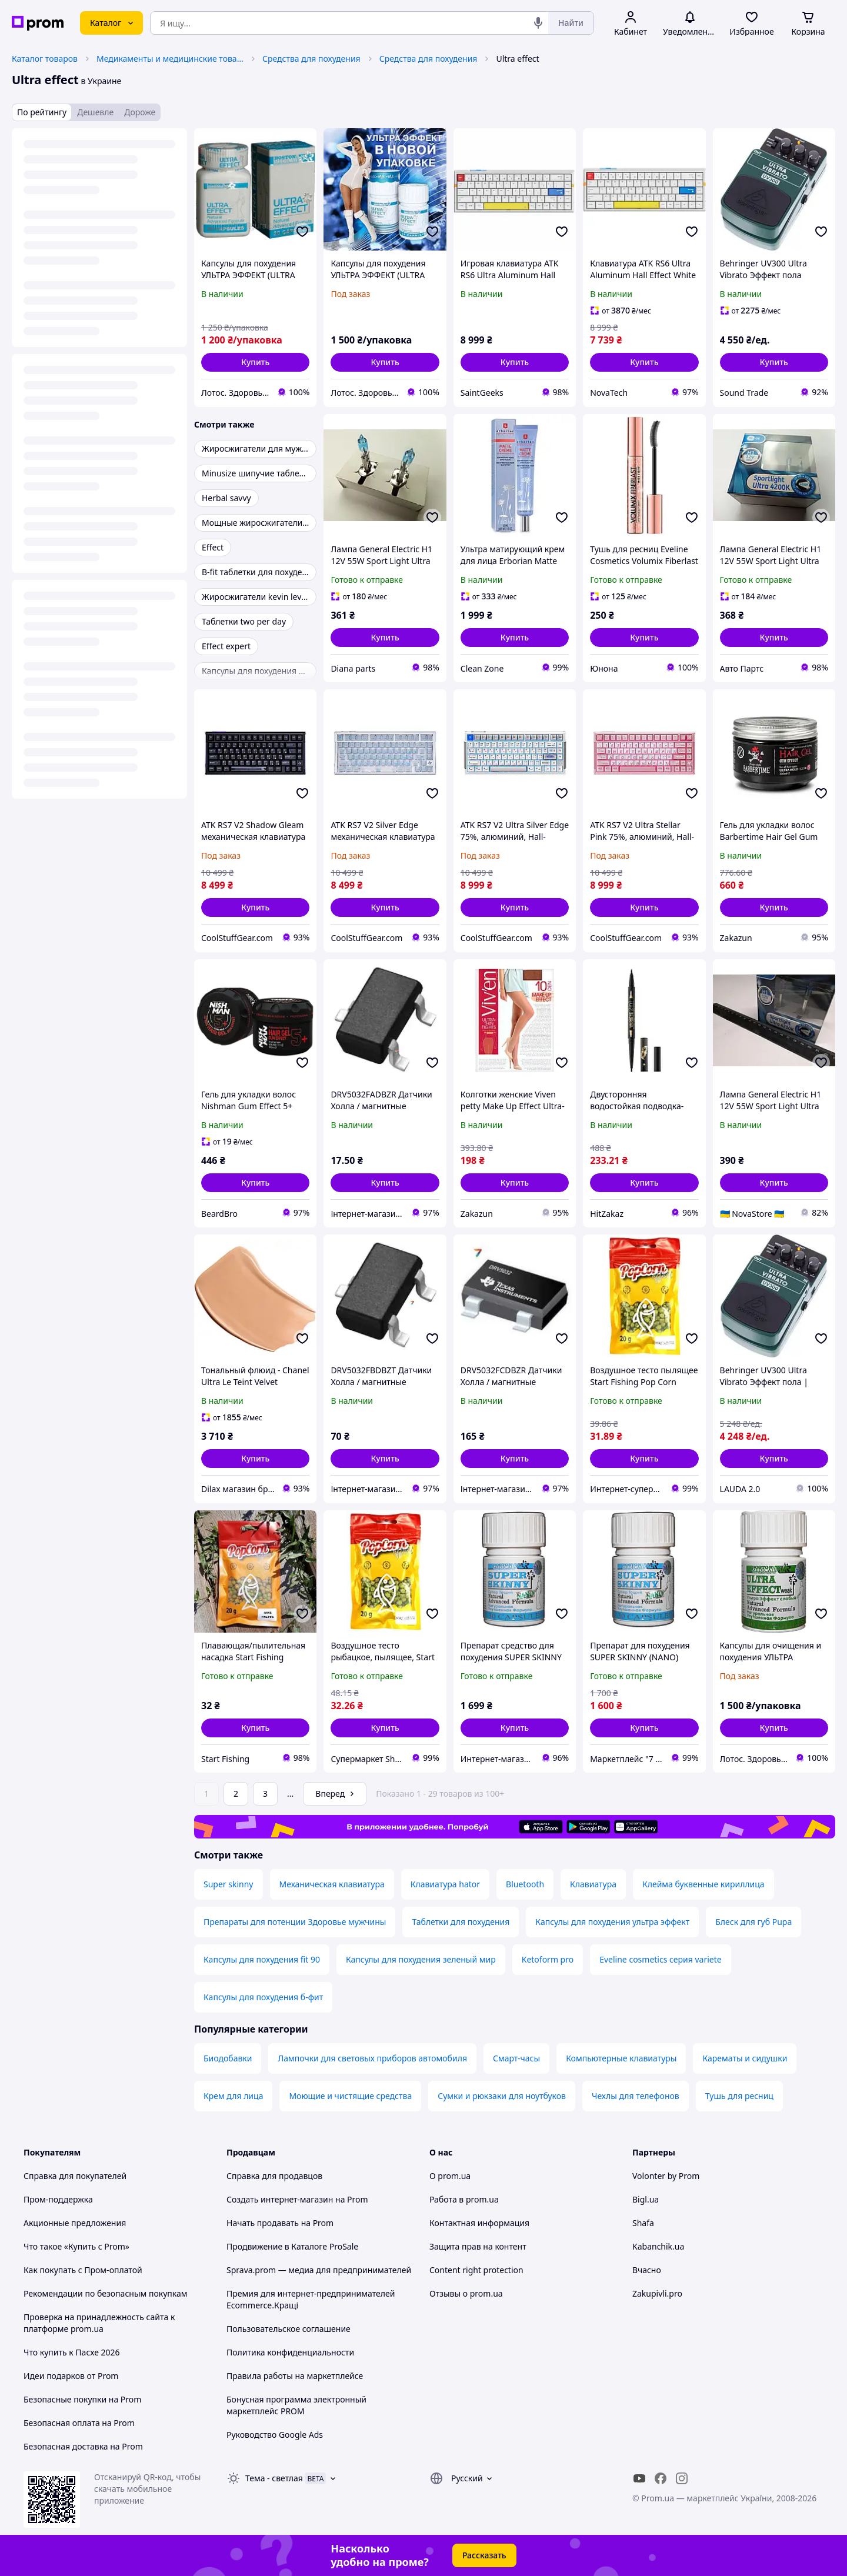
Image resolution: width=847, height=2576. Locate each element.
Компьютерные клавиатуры (621, 2058)
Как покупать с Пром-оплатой (83, 2269)
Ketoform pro (547, 1959)
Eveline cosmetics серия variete (660, 1959)
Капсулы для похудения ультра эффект (612, 1921)
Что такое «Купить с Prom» (76, 2246)
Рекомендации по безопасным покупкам (105, 2293)
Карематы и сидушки (744, 2058)
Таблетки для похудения (460, 1921)
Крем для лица (233, 2095)
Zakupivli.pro (657, 2293)
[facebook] (660, 2478)
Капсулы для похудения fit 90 (262, 1959)
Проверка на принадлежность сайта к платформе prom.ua (99, 2322)
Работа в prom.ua (464, 2199)
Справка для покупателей (75, 2175)
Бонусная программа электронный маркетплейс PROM (296, 2405)
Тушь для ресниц (739, 2095)
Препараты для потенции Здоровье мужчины (295, 1921)
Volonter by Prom (665, 2175)
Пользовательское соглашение (288, 2328)
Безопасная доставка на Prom (83, 2446)
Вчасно (646, 2269)
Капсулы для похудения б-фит (263, 1997)
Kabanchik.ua (658, 2246)
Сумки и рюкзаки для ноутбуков (502, 2095)
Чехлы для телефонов (635, 2095)
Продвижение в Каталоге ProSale (292, 2246)
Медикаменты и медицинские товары (170, 58)
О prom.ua (450, 2175)
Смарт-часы (516, 2058)
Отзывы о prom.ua (466, 2293)
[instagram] (682, 2478)
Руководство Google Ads (274, 2434)
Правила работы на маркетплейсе (294, 2375)
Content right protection (476, 2269)
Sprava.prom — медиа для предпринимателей (318, 2269)
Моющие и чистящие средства (350, 2095)
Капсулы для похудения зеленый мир (421, 1959)
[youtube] (639, 2478)
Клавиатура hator (445, 1884)
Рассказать (484, 2555)
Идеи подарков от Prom (71, 2375)
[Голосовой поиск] (538, 23)
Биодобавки (228, 2058)
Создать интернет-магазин (279, 2199)
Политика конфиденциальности (290, 2352)
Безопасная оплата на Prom (79, 2422)
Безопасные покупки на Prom (82, 2399)
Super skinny (229, 1884)
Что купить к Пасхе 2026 (72, 2352)
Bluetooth (525, 1884)
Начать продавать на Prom (280, 2222)
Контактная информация (479, 2222)
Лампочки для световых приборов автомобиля (372, 2058)
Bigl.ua (645, 2199)
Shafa (643, 2222)
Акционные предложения (75, 2222)
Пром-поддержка (58, 2199)
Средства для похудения (311, 58)
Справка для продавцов (274, 2175)
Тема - (274, 2478)
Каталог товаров (45, 58)
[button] (255, 362)
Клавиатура (593, 1884)
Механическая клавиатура (332, 1884)
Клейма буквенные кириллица (703, 1884)
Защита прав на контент (477, 2246)
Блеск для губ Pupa (753, 1921)
